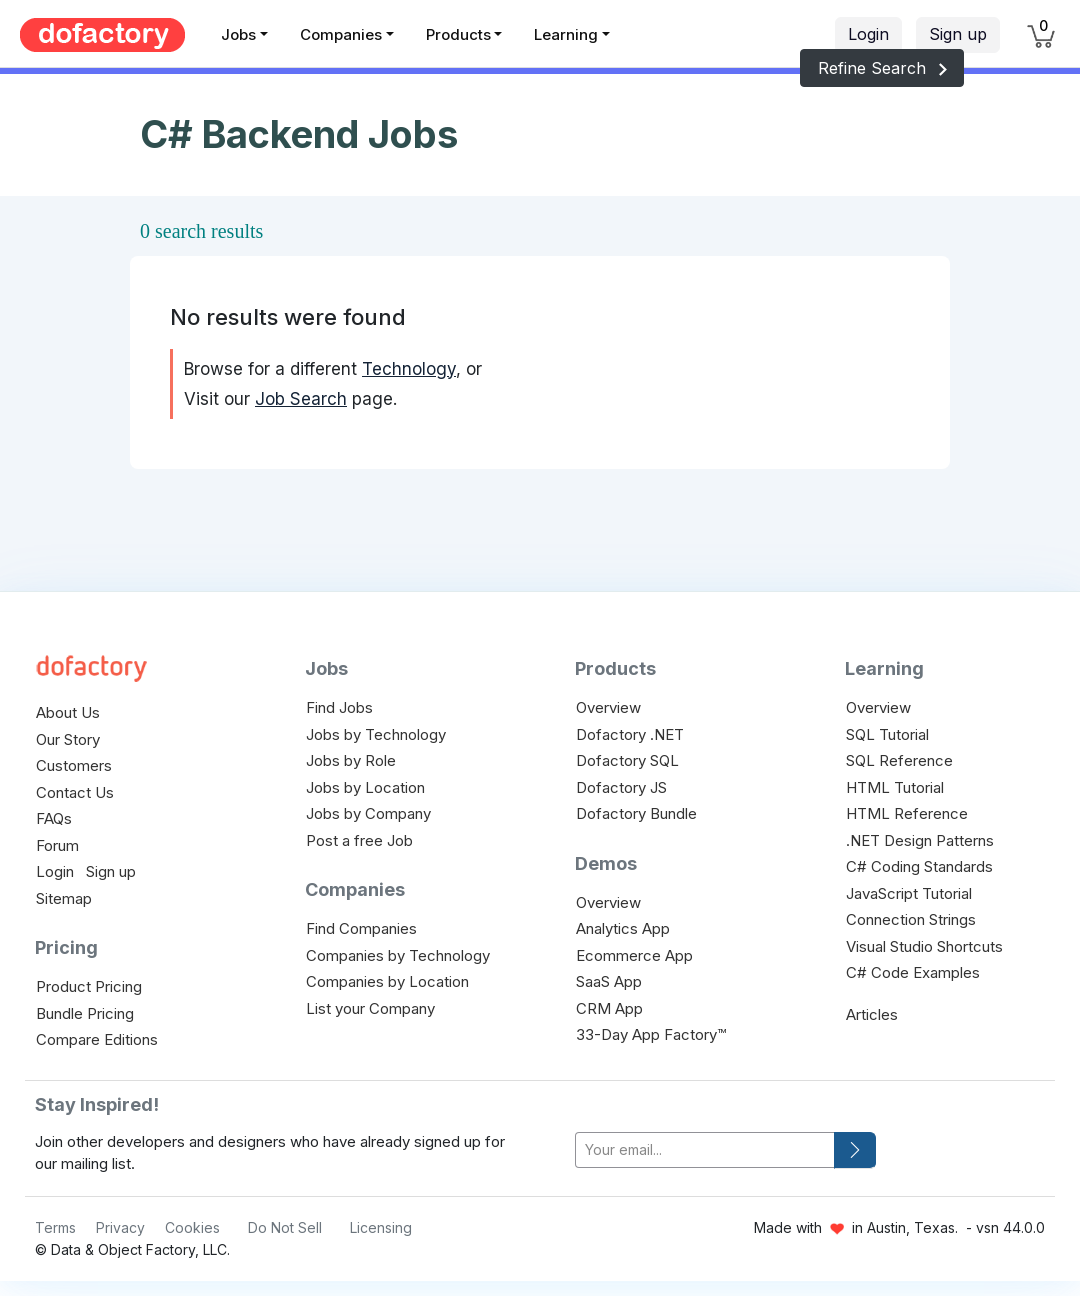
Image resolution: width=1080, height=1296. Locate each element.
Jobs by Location (365, 787)
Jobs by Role (351, 760)
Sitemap (64, 898)
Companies (341, 34)
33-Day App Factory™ (651, 1034)
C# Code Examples (913, 972)
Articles (872, 1014)
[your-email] (705, 1150)
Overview (608, 707)
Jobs (238, 34)
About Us (68, 712)
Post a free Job (359, 840)
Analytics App (623, 928)
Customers (74, 765)
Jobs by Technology (376, 734)
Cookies (192, 1227)
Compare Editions (97, 1039)
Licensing (381, 1227)
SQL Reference (899, 760)
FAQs (54, 818)
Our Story (68, 739)
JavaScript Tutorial (909, 893)
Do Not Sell (285, 1227)
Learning (566, 34)
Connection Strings (911, 919)
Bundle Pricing (85, 1013)
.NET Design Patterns (920, 840)
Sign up (958, 34)
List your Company (370, 1008)
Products (458, 34)
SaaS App (609, 981)
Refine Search (882, 68)
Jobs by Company (368, 813)
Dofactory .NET (630, 734)
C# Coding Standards (919, 866)
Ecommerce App (634, 955)
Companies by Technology (398, 955)
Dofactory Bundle (636, 813)
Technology (409, 369)
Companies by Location (387, 981)
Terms (55, 1227)
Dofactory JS (621, 787)
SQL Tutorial (887, 734)
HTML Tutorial (895, 787)
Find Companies (361, 928)
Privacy (120, 1227)
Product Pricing (89, 986)
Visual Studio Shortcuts (924, 946)
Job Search (301, 399)
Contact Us (75, 792)
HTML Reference (907, 813)
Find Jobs (339, 707)
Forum (57, 845)
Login (868, 34)
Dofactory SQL (627, 760)
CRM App (609, 1008)
